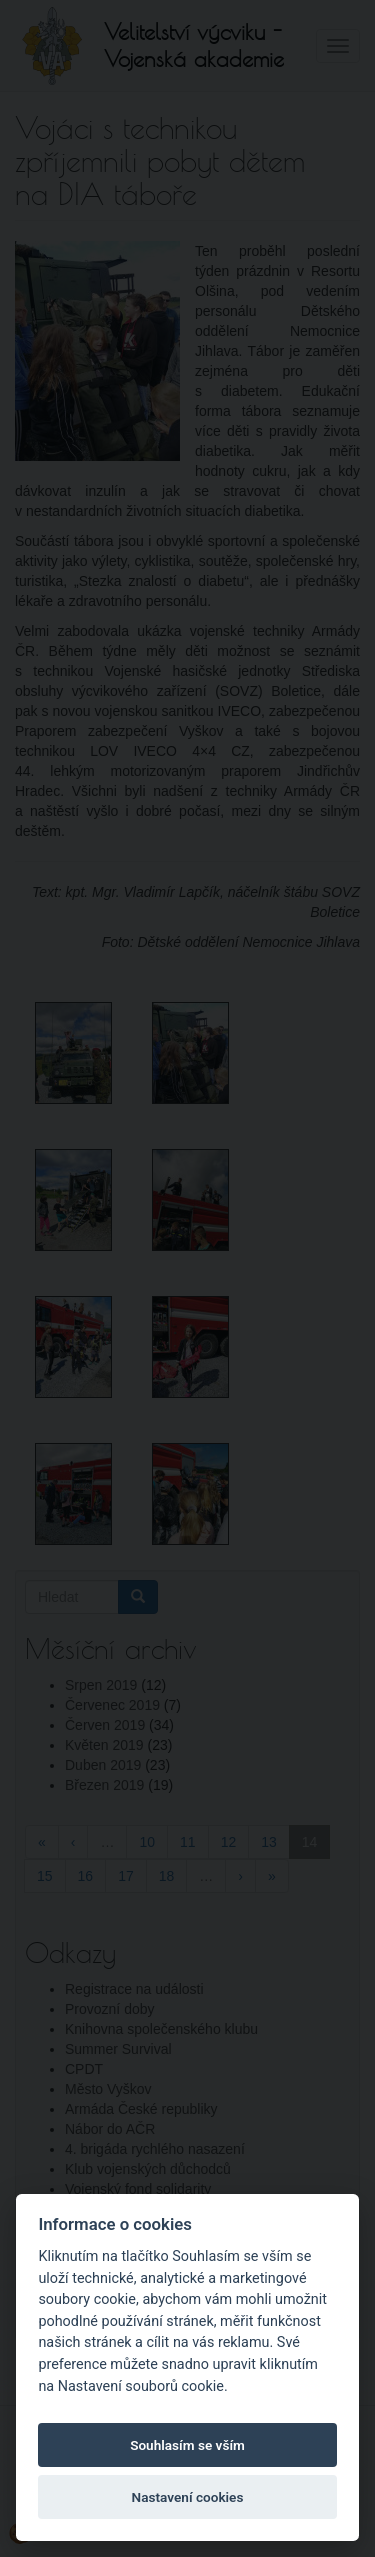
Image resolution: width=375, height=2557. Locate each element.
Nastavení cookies (188, 2497)
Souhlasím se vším (187, 2445)
